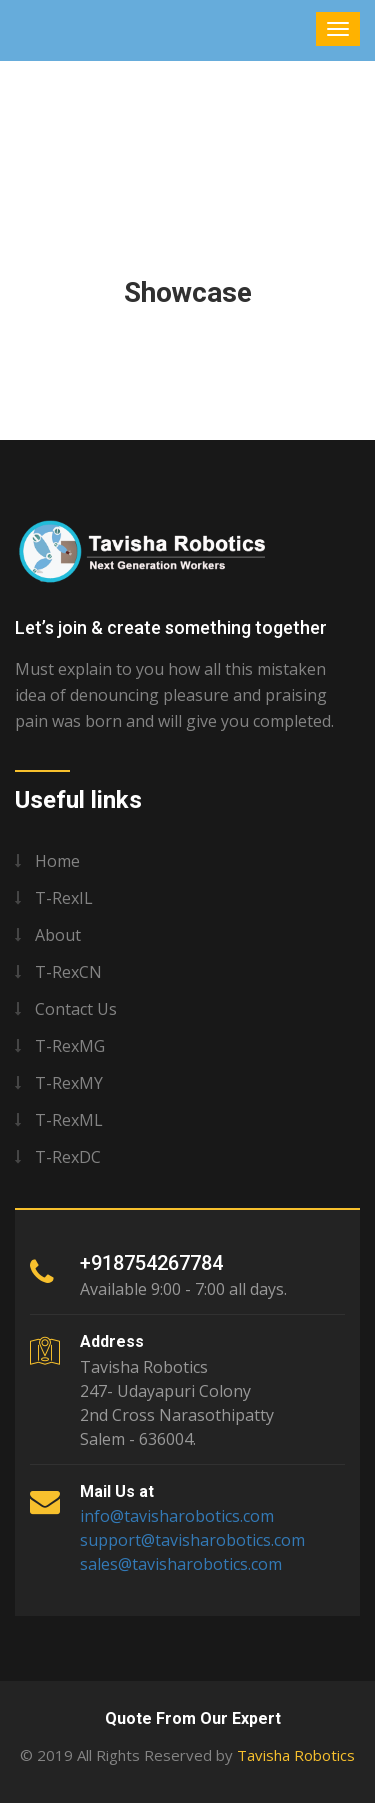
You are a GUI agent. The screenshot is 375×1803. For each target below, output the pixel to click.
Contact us (76, 1009)
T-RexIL (64, 898)
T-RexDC (68, 1157)
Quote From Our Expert (193, 1718)
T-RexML (69, 1120)
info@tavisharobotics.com (177, 1516)
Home (57, 861)
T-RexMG (70, 1046)
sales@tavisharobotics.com (181, 1564)
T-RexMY (69, 1083)
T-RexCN (68, 972)
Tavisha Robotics (296, 1755)
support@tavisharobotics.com (192, 1540)
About (58, 935)
